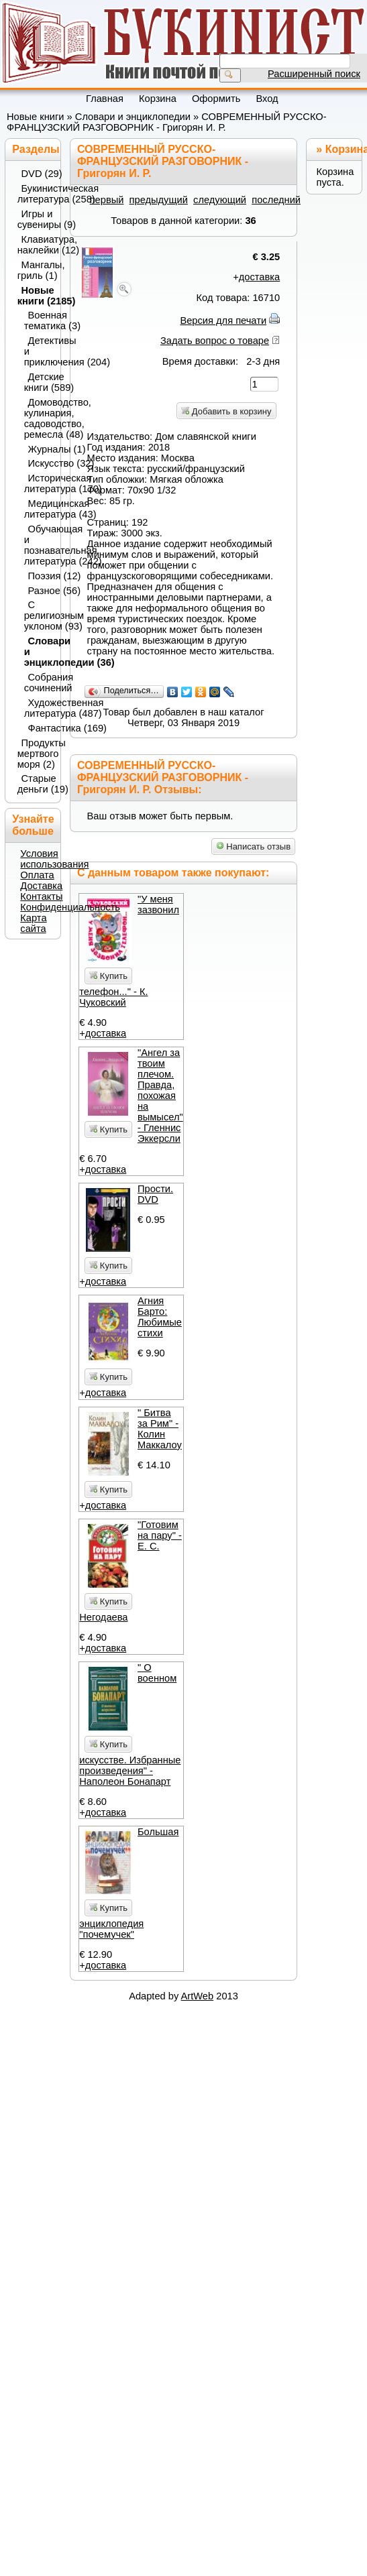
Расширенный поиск (314, 73)
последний (276, 199)
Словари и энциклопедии (133, 116)
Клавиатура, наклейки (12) (35, 244)
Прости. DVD (155, 1194)
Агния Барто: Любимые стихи (160, 1316)
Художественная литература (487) (39, 708)
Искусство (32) (41, 463)
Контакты (41, 896)
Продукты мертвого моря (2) (35, 754)
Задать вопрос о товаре (214, 340)
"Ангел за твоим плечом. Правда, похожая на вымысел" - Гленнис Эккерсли (160, 1095)
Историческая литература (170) (39, 483)
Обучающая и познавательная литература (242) (39, 545)
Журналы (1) (41, 449)
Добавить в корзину (226, 411)
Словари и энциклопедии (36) (39, 652)
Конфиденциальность (70, 907)
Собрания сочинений (39, 682)
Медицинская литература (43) (39, 509)
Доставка (41, 885)
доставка (259, 277)
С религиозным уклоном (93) (39, 615)
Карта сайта (33, 923)
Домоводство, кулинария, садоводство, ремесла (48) (39, 418)
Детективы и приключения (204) (39, 351)
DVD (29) (37, 173)
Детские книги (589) (39, 382)
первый (107, 199)
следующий (219, 199)
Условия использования (54, 859)
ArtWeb (197, 1996)
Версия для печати (223, 320)
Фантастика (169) (41, 728)
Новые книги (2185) (35, 295)
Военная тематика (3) (39, 320)
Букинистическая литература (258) (35, 193)
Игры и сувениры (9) (35, 219)
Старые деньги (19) (35, 784)
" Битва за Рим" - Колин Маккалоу (160, 1428)
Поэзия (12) (41, 576)
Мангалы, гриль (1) (35, 270)
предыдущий (158, 199)
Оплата (37, 875)
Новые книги (35, 116)
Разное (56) (41, 590)
